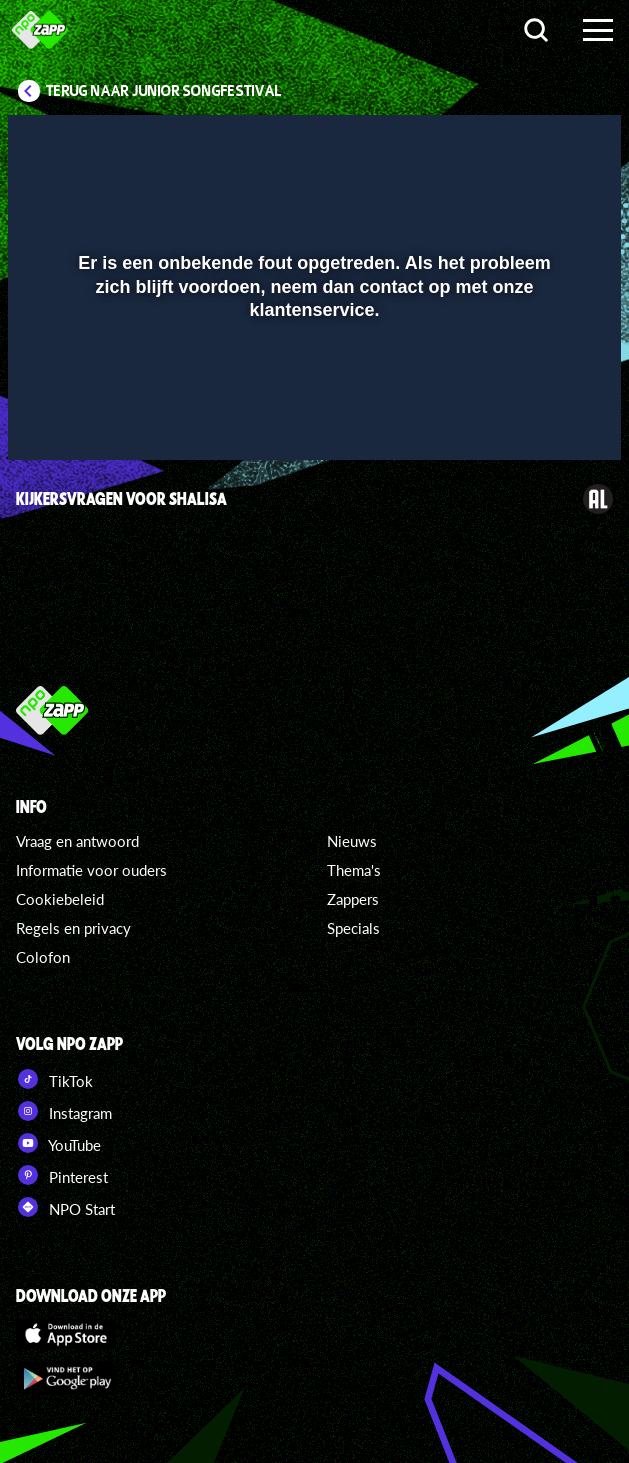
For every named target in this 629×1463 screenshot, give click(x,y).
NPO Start (65, 1207)
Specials (353, 928)
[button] (48, 416)
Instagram (64, 1111)
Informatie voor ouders (91, 870)
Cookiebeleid (60, 899)
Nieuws (352, 841)
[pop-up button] (538, 416)
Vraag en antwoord (77, 841)
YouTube (58, 1143)
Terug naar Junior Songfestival (164, 91)
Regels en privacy (73, 928)
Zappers (353, 899)
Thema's (354, 870)
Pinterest (62, 1175)
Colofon (43, 957)
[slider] (312, 374)
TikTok (54, 1079)
